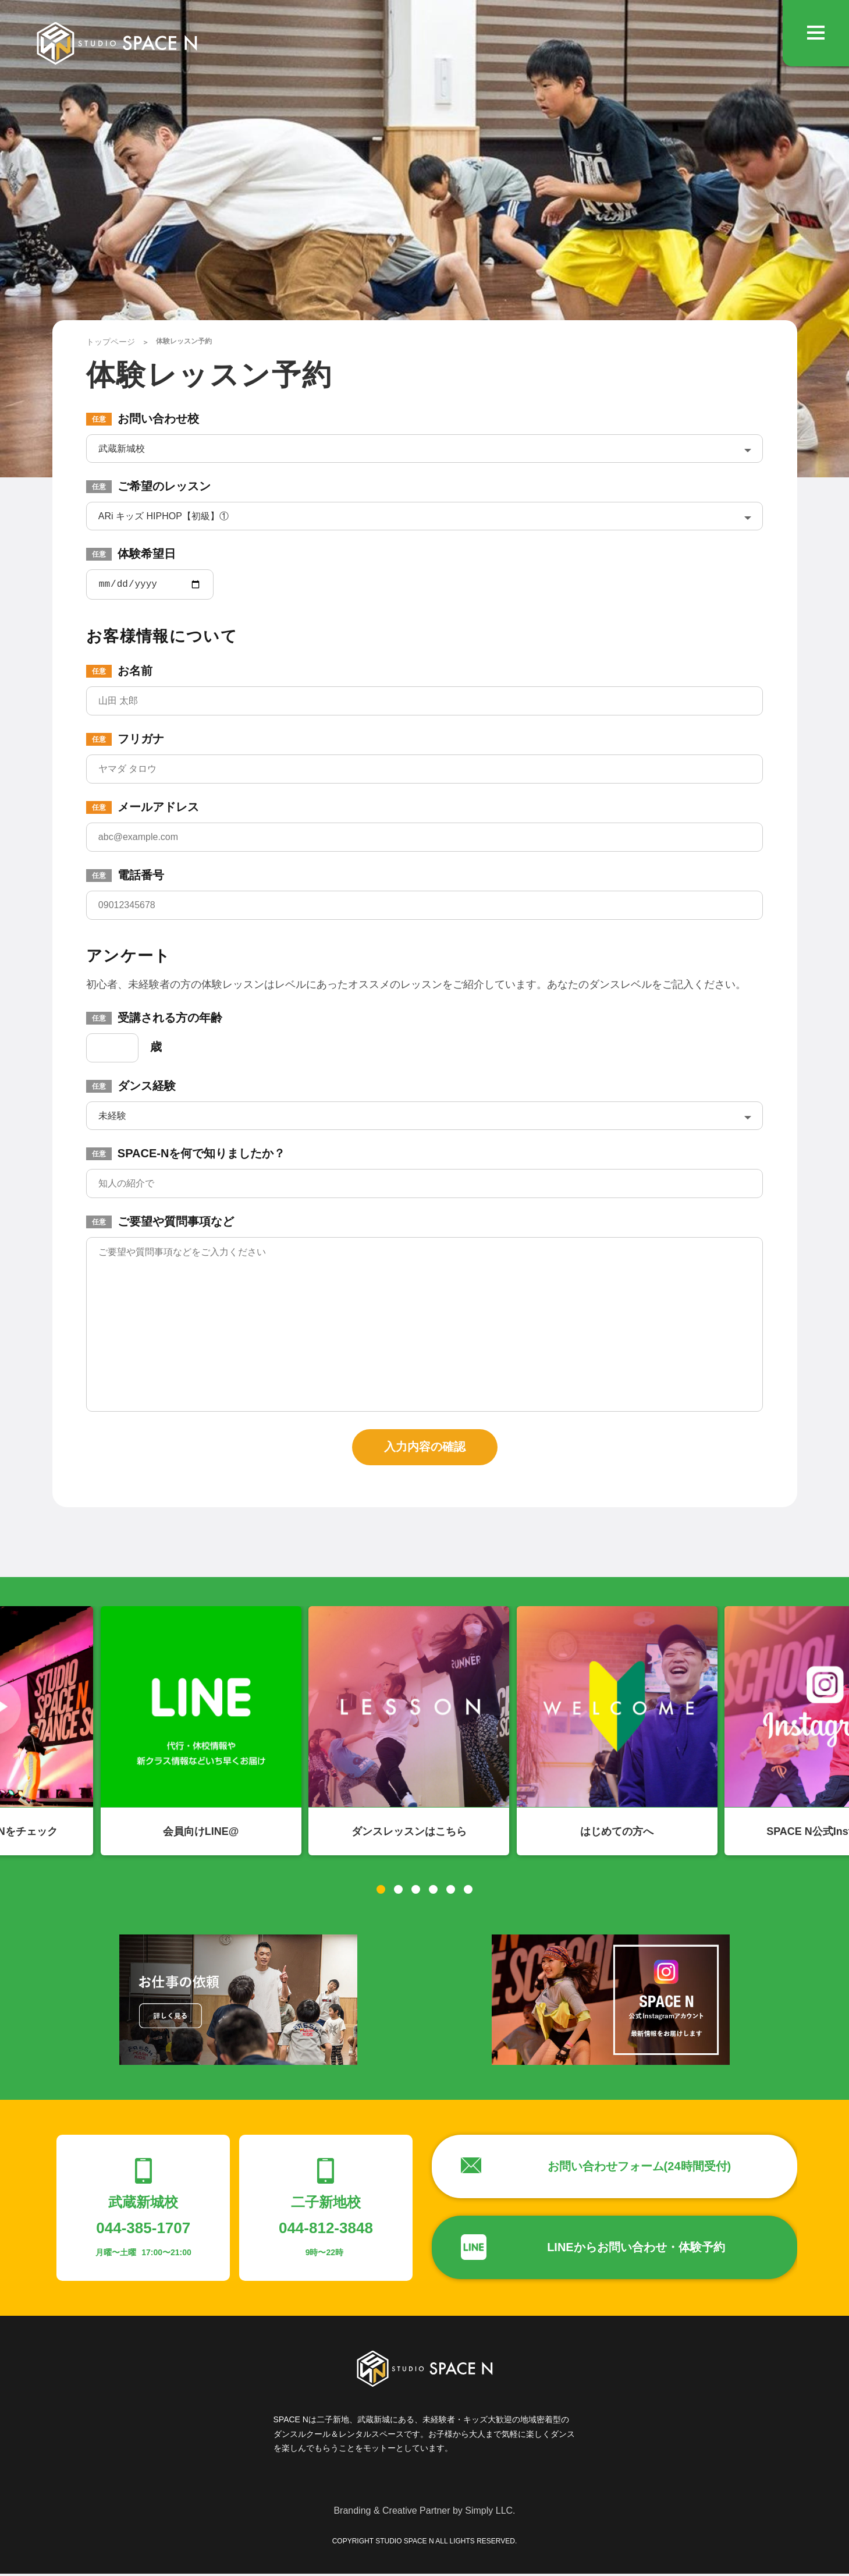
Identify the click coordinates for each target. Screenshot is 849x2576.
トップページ (110, 341)
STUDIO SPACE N (116, 44)
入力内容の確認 (425, 1449)
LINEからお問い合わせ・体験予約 (636, 2249)
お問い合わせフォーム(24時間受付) (639, 2168)
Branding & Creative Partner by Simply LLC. (424, 2513)
